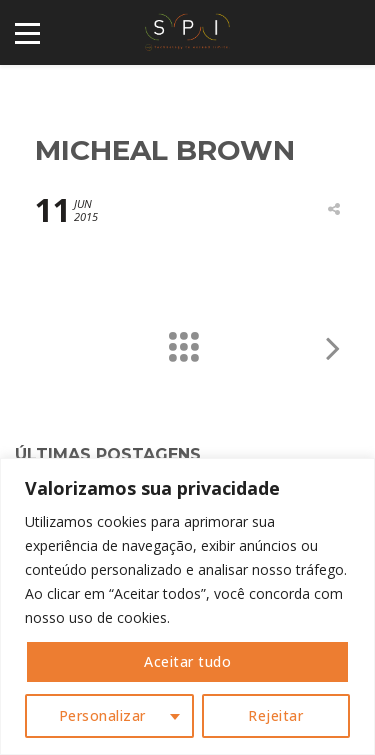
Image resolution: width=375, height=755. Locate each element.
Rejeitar (275, 715)
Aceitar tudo (187, 661)
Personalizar (102, 715)
